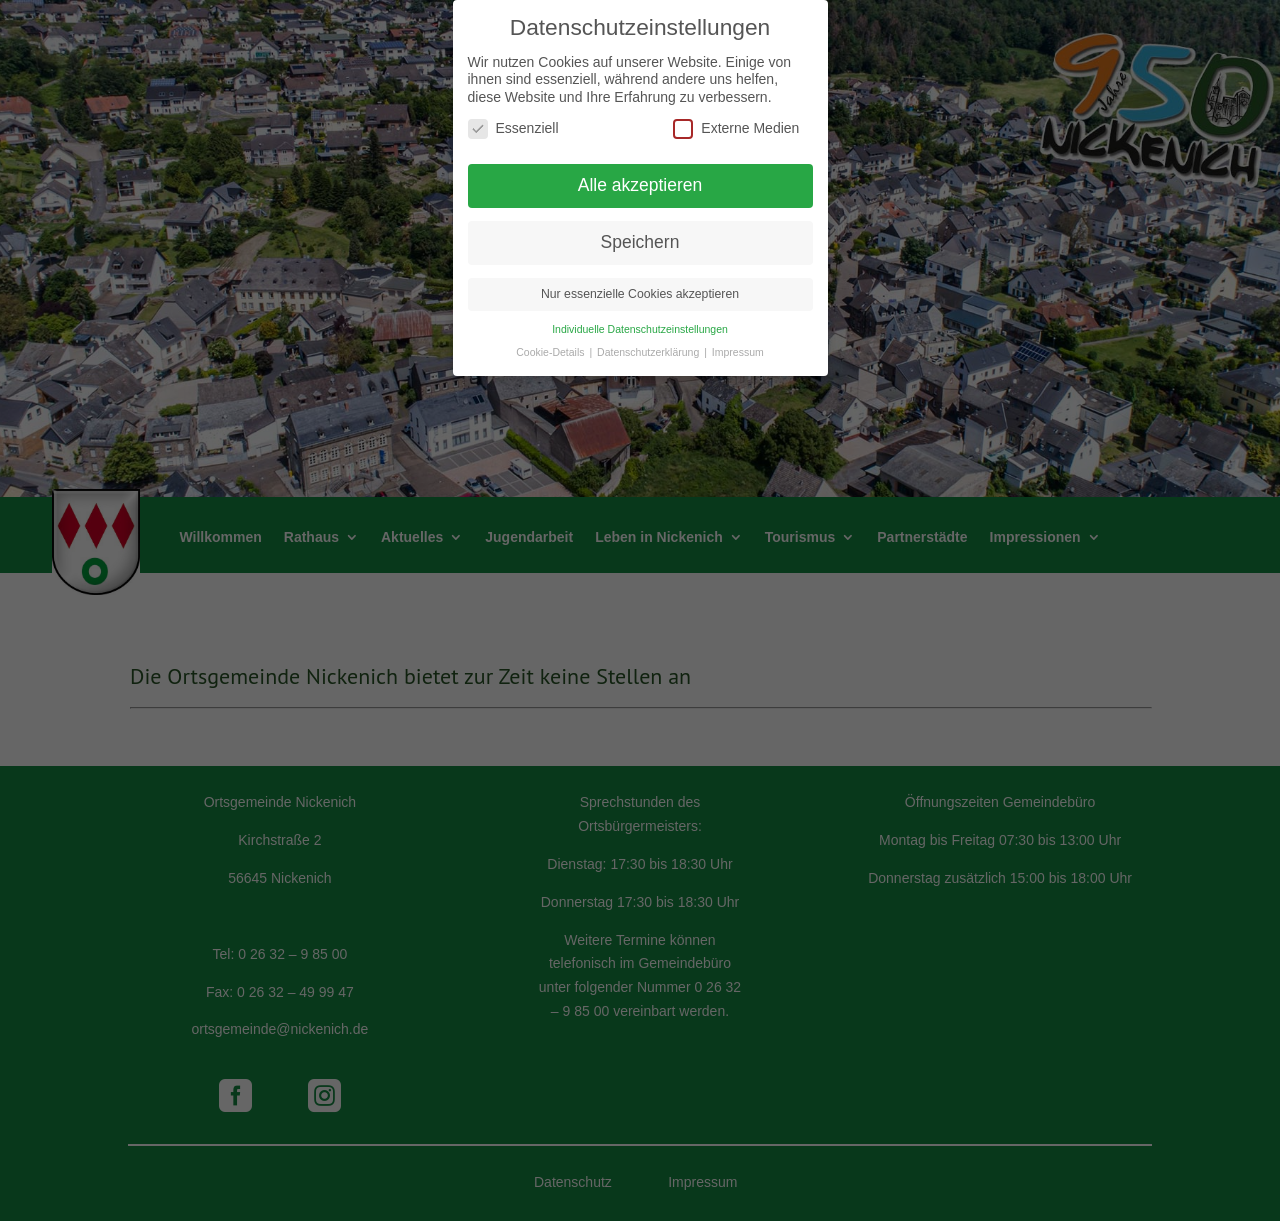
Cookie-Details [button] (551, 335)
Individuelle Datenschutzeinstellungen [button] (640, 312)
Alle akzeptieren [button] (640, 168)
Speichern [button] (640, 225)
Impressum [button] (738, 335)
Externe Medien (736, 111)
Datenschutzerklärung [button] (649, 335)
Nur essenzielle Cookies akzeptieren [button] (640, 277)
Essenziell (513, 111)
